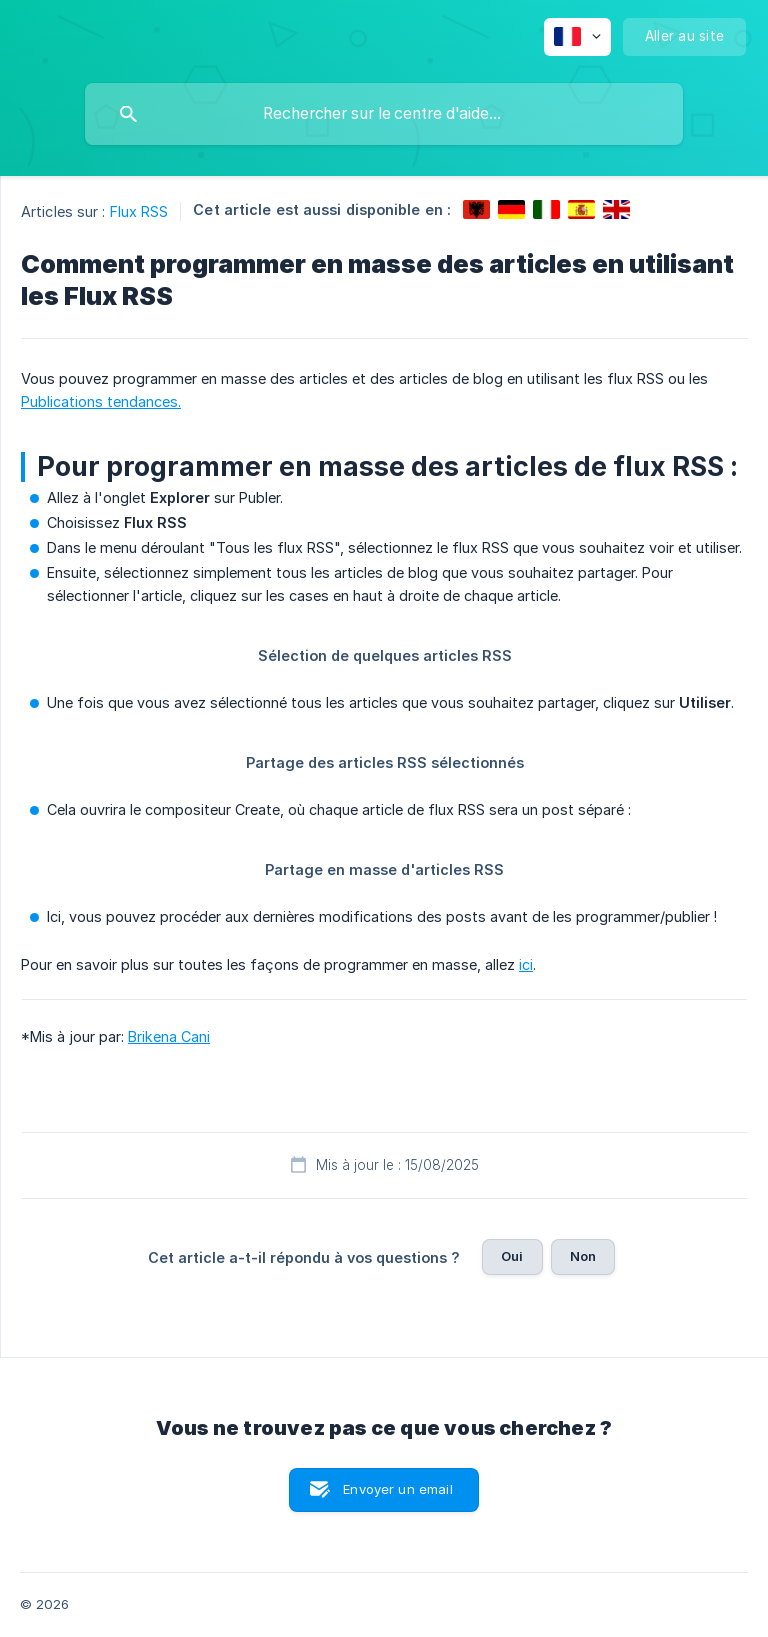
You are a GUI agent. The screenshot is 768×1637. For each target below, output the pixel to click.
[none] (577, 37)
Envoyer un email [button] (397, 1489)
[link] (476, 209)
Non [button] (583, 1256)
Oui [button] (512, 1256)
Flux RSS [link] (139, 211)
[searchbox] (384, 114)
